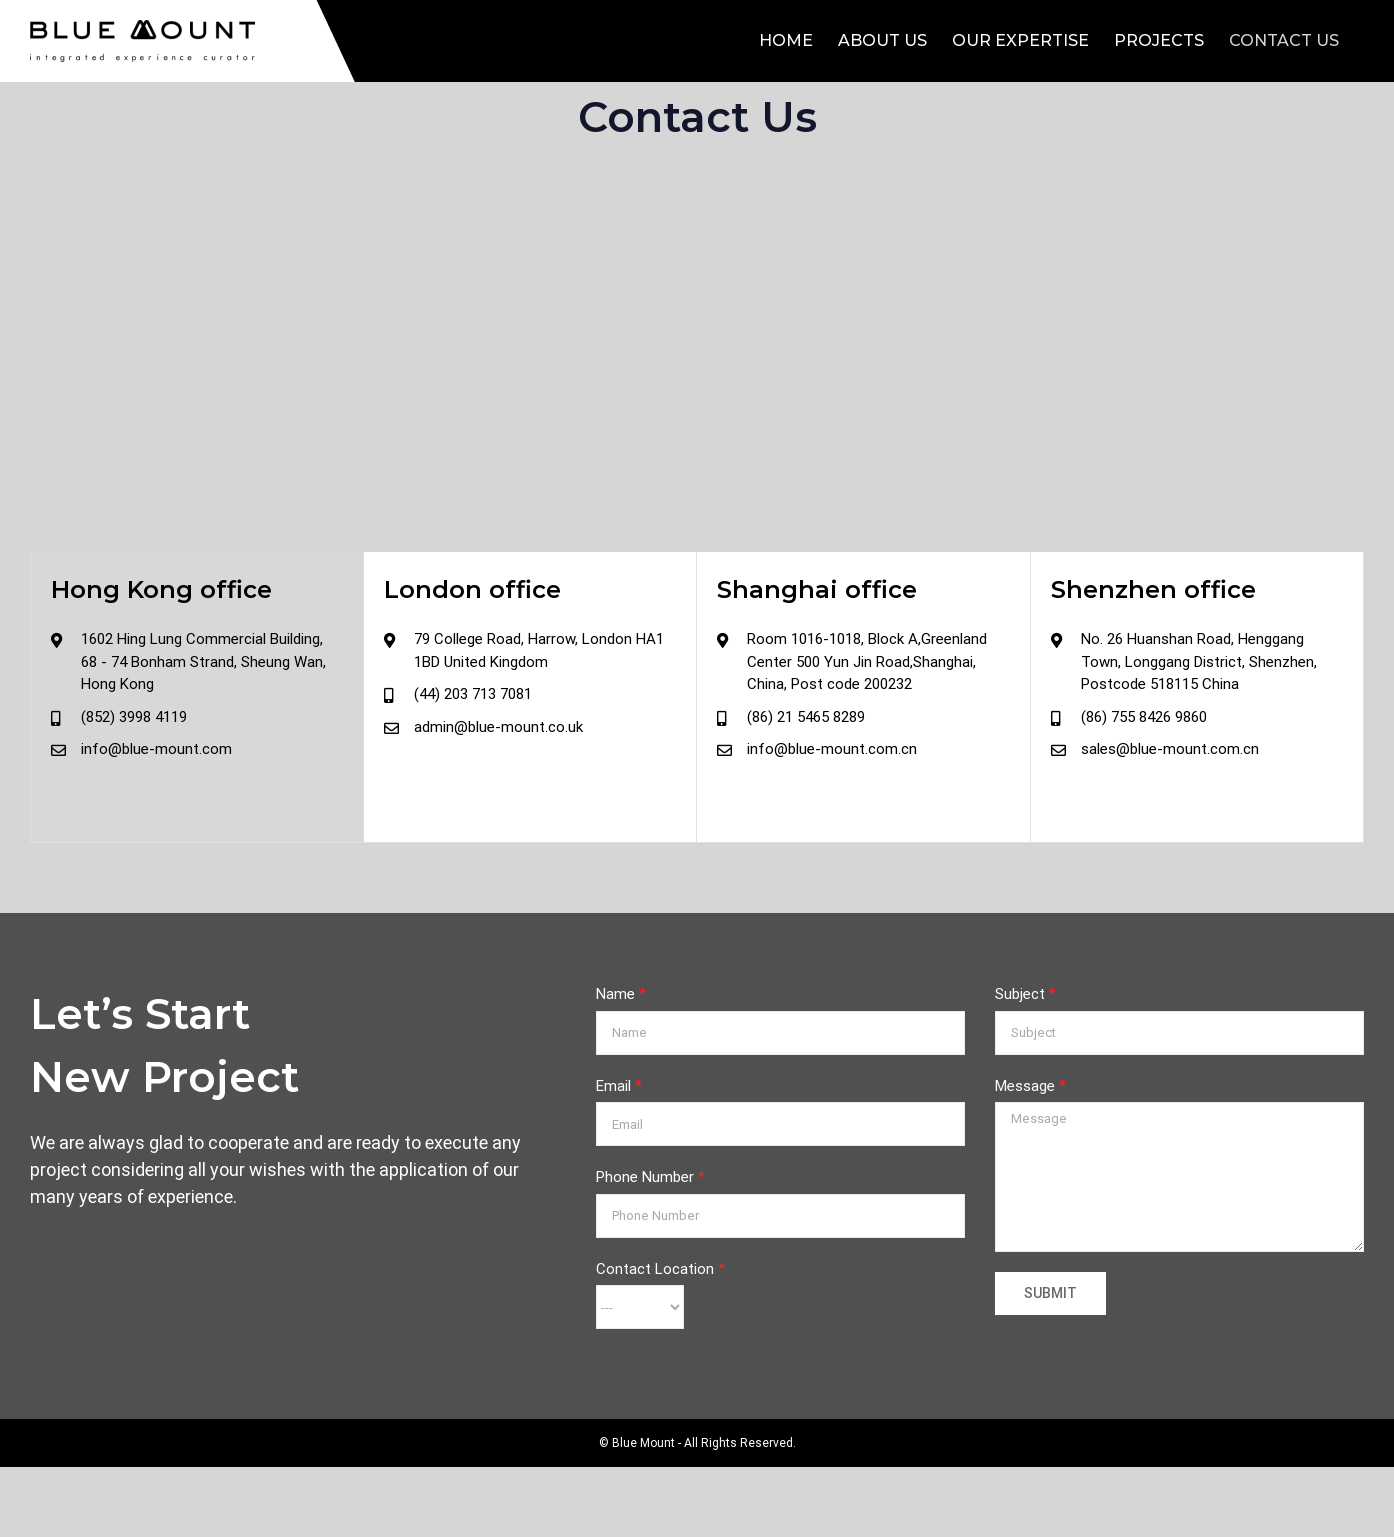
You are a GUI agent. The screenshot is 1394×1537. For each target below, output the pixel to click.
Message (1030, 1086)
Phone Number (650, 1177)
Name (621, 994)
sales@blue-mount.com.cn (1170, 749)
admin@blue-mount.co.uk (498, 727)
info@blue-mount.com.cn (832, 749)
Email (619, 1086)
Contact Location (660, 1269)
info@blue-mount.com (156, 749)
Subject (1025, 994)
